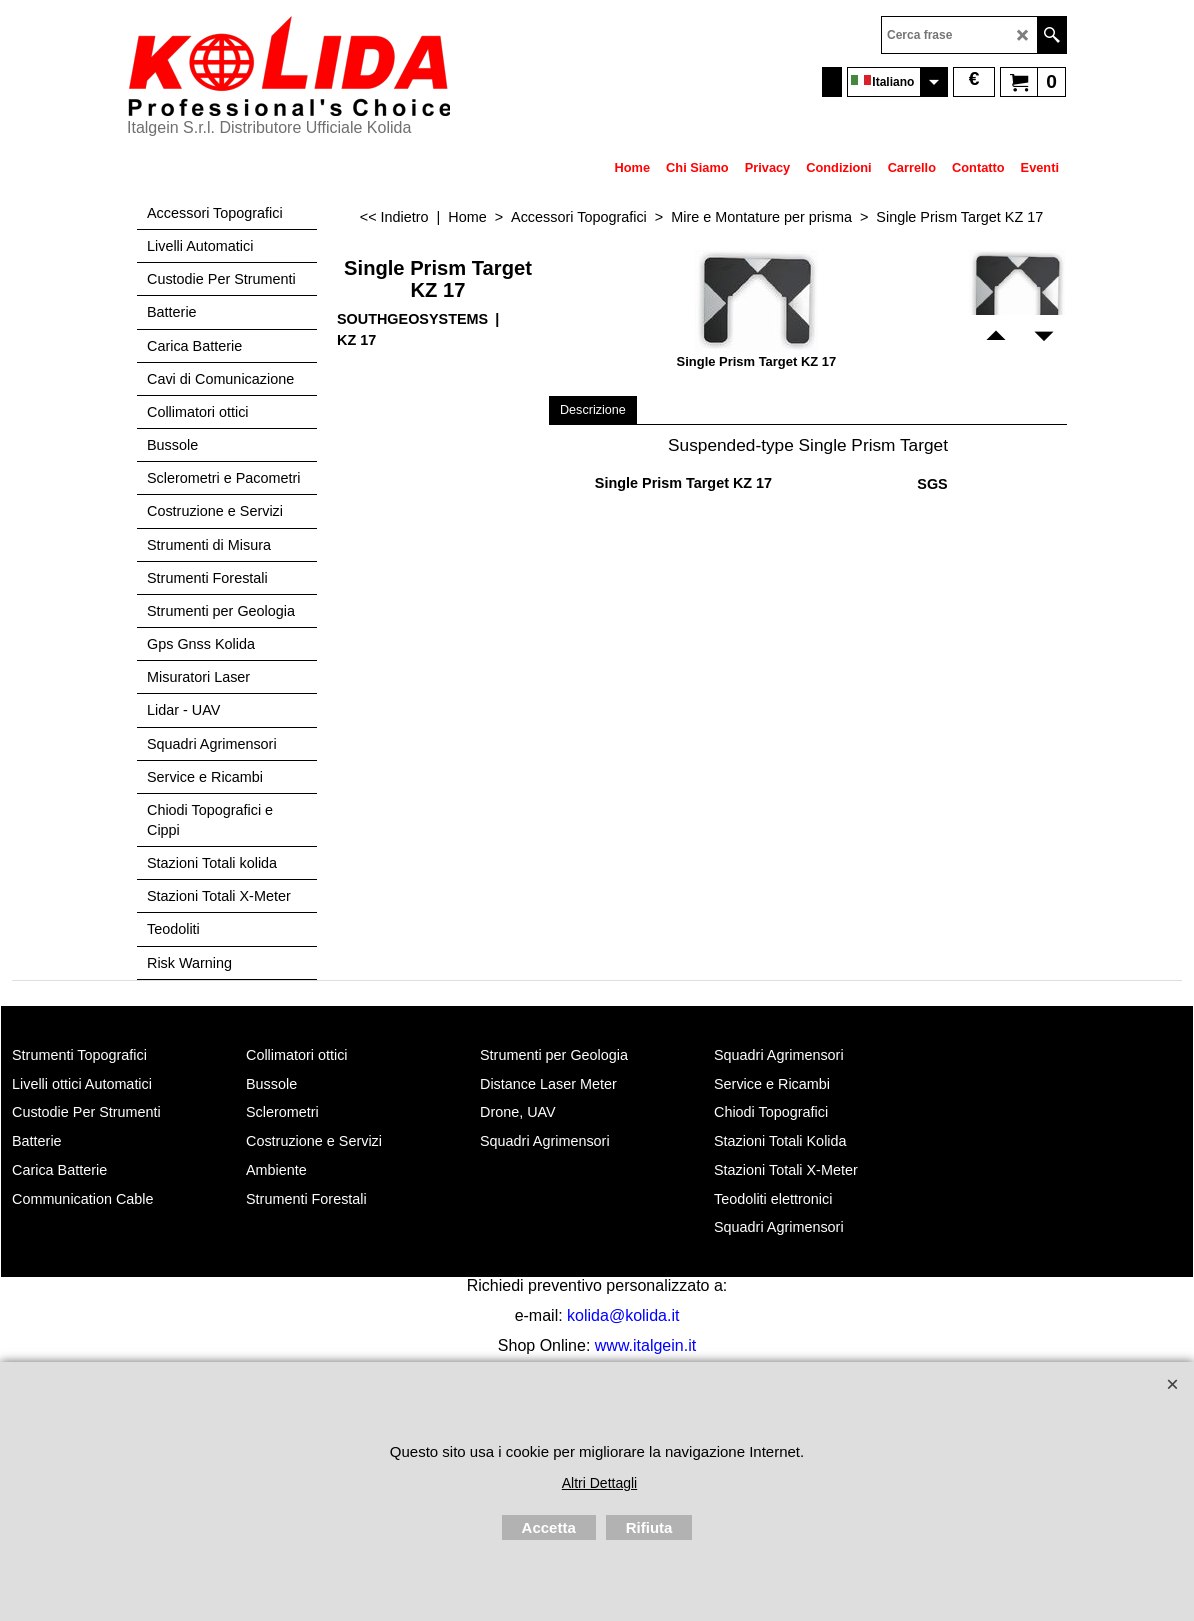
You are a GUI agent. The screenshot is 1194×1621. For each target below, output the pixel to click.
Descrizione (593, 410)
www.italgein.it (645, 1345)
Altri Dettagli (599, 1483)
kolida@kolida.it (623, 1315)
